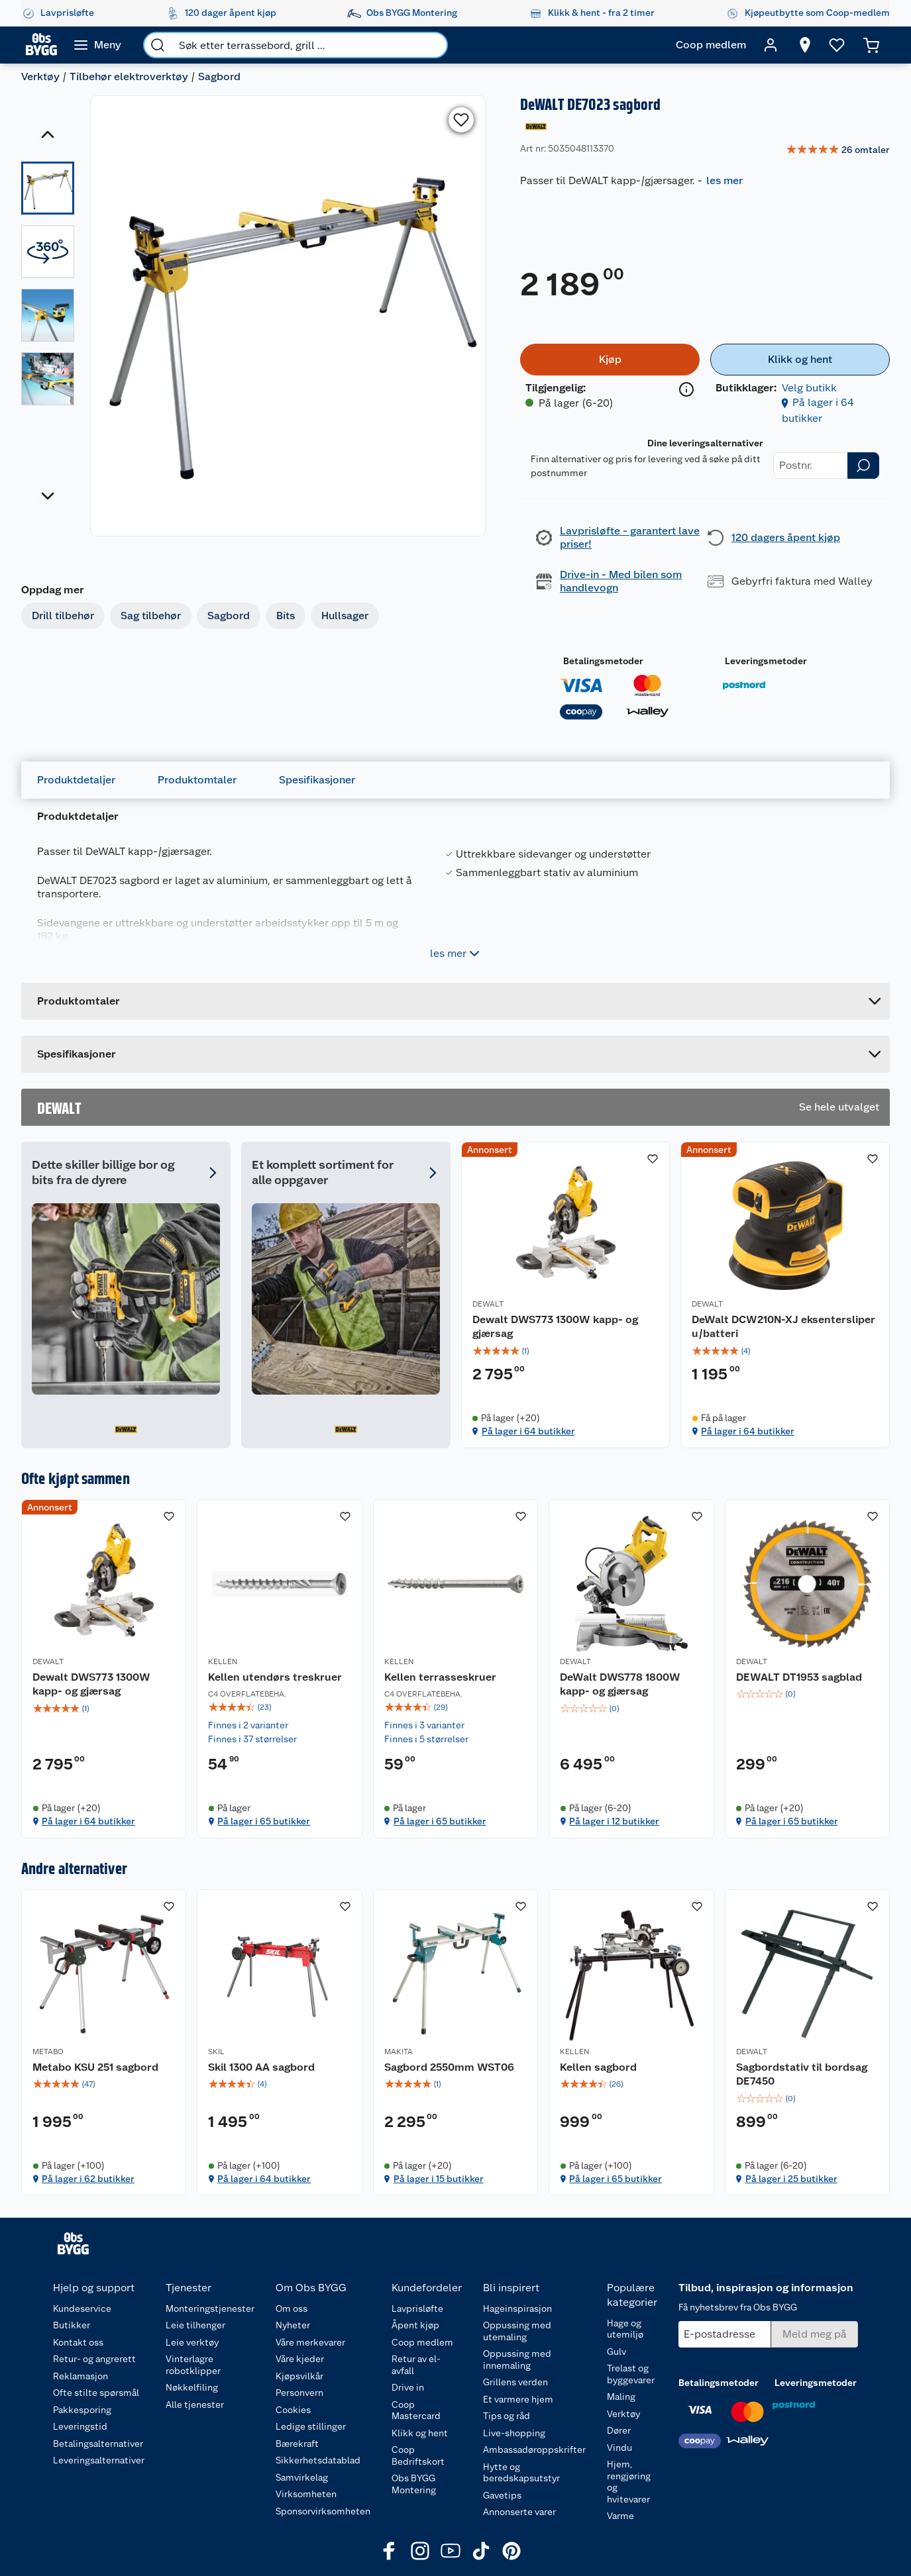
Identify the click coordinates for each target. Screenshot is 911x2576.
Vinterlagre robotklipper (193, 2364)
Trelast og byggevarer (631, 2374)
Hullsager (344, 615)
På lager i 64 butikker (528, 1431)
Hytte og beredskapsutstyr (521, 2472)
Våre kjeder (300, 2358)
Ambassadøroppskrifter (534, 2449)
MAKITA (398, 2051)
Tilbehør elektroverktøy (129, 76)
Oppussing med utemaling (517, 2331)
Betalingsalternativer (98, 2443)
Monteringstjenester (210, 2308)
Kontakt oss (78, 2342)
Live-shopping (514, 2433)
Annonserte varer (519, 2511)
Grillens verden (515, 2382)
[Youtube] (450, 2551)
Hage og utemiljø (625, 2329)
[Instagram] (420, 2551)
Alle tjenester (195, 2404)
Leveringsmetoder (766, 661)
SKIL (216, 2051)
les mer (724, 180)
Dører (619, 2430)
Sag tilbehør (151, 615)
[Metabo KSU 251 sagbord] (103, 2043)
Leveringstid (80, 2426)
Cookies (293, 2409)
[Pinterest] (511, 2551)
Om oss (291, 2308)
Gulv (616, 2351)
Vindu (619, 2447)
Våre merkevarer (310, 2342)
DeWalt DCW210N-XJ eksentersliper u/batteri (783, 1326)
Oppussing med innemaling (517, 2359)
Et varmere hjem (518, 2399)
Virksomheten (306, 2494)
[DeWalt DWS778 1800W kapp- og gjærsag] (631, 1669)
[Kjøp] (610, 359)
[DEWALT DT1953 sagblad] (807, 1669)
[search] (157, 45)
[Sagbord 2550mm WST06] (455, 2043)
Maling (621, 2396)
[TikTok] (481, 2551)
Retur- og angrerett (94, 2358)
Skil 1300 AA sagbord (261, 2067)
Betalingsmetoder (603, 661)
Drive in (408, 2387)
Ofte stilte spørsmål (96, 2392)
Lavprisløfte (417, 2308)
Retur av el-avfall (416, 2364)
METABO (48, 2051)
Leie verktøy (192, 2342)
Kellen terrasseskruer (440, 1677)
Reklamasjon (80, 2376)
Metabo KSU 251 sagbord (95, 2067)
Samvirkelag (302, 2477)
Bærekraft (297, 2443)
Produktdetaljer (76, 779)
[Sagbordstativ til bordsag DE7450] (807, 2043)
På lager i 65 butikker (263, 1821)
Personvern (299, 2392)
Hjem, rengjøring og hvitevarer (629, 2481)
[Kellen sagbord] (631, 2043)
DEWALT (488, 1304)
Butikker (71, 2325)
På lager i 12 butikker (614, 1821)
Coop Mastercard (416, 2410)
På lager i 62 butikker (88, 2178)
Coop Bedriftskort (418, 2455)
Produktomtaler (197, 779)
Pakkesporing (82, 2409)
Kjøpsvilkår (299, 2376)
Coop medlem (422, 2342)
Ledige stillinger (311, 2426)
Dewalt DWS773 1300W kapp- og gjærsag (555, 1326)
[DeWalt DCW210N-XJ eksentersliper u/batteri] (785, 1295)
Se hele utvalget (839, 1107)
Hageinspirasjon (517, 2308)
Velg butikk (809, 387)
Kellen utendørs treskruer (275, 1677)
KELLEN (222, 1661)
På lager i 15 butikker (439, 2178)
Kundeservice (82, 2308)
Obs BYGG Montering (414, 2484)
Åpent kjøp (415, 2325)
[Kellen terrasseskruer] (455, 1669)
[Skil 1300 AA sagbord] (279, 2043)
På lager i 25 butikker (791, 2178)
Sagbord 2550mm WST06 (449, 2067)
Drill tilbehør (63, 615)
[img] (565, 1351)
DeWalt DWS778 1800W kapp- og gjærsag (620, 1684)
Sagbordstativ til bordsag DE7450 (801, 2074)
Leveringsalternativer (98, 2460)
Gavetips (502, 2495)
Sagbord (219, 76)
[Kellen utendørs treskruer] (279, 1669)
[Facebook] (390, 2551)
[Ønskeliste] (837, 45)
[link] (838, 150)
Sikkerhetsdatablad (318, 2460)
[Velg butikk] (805, 45)
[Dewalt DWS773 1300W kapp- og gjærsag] (565, 1295)
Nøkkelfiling (192, 2387)
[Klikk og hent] (800, 359)
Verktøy (40, 76)
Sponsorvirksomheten (323, 2511)
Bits (285, 615)
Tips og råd (506, 2415)
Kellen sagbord (598, 2067)
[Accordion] (455, 1054)
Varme (620, 2515)
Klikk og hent (420, 2433)
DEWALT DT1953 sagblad (799, 1677)
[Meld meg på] (814, 2334)
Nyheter (293, 2325)
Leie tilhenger (195, 2325)
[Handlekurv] (871, 45)
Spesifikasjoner (317, 779)
